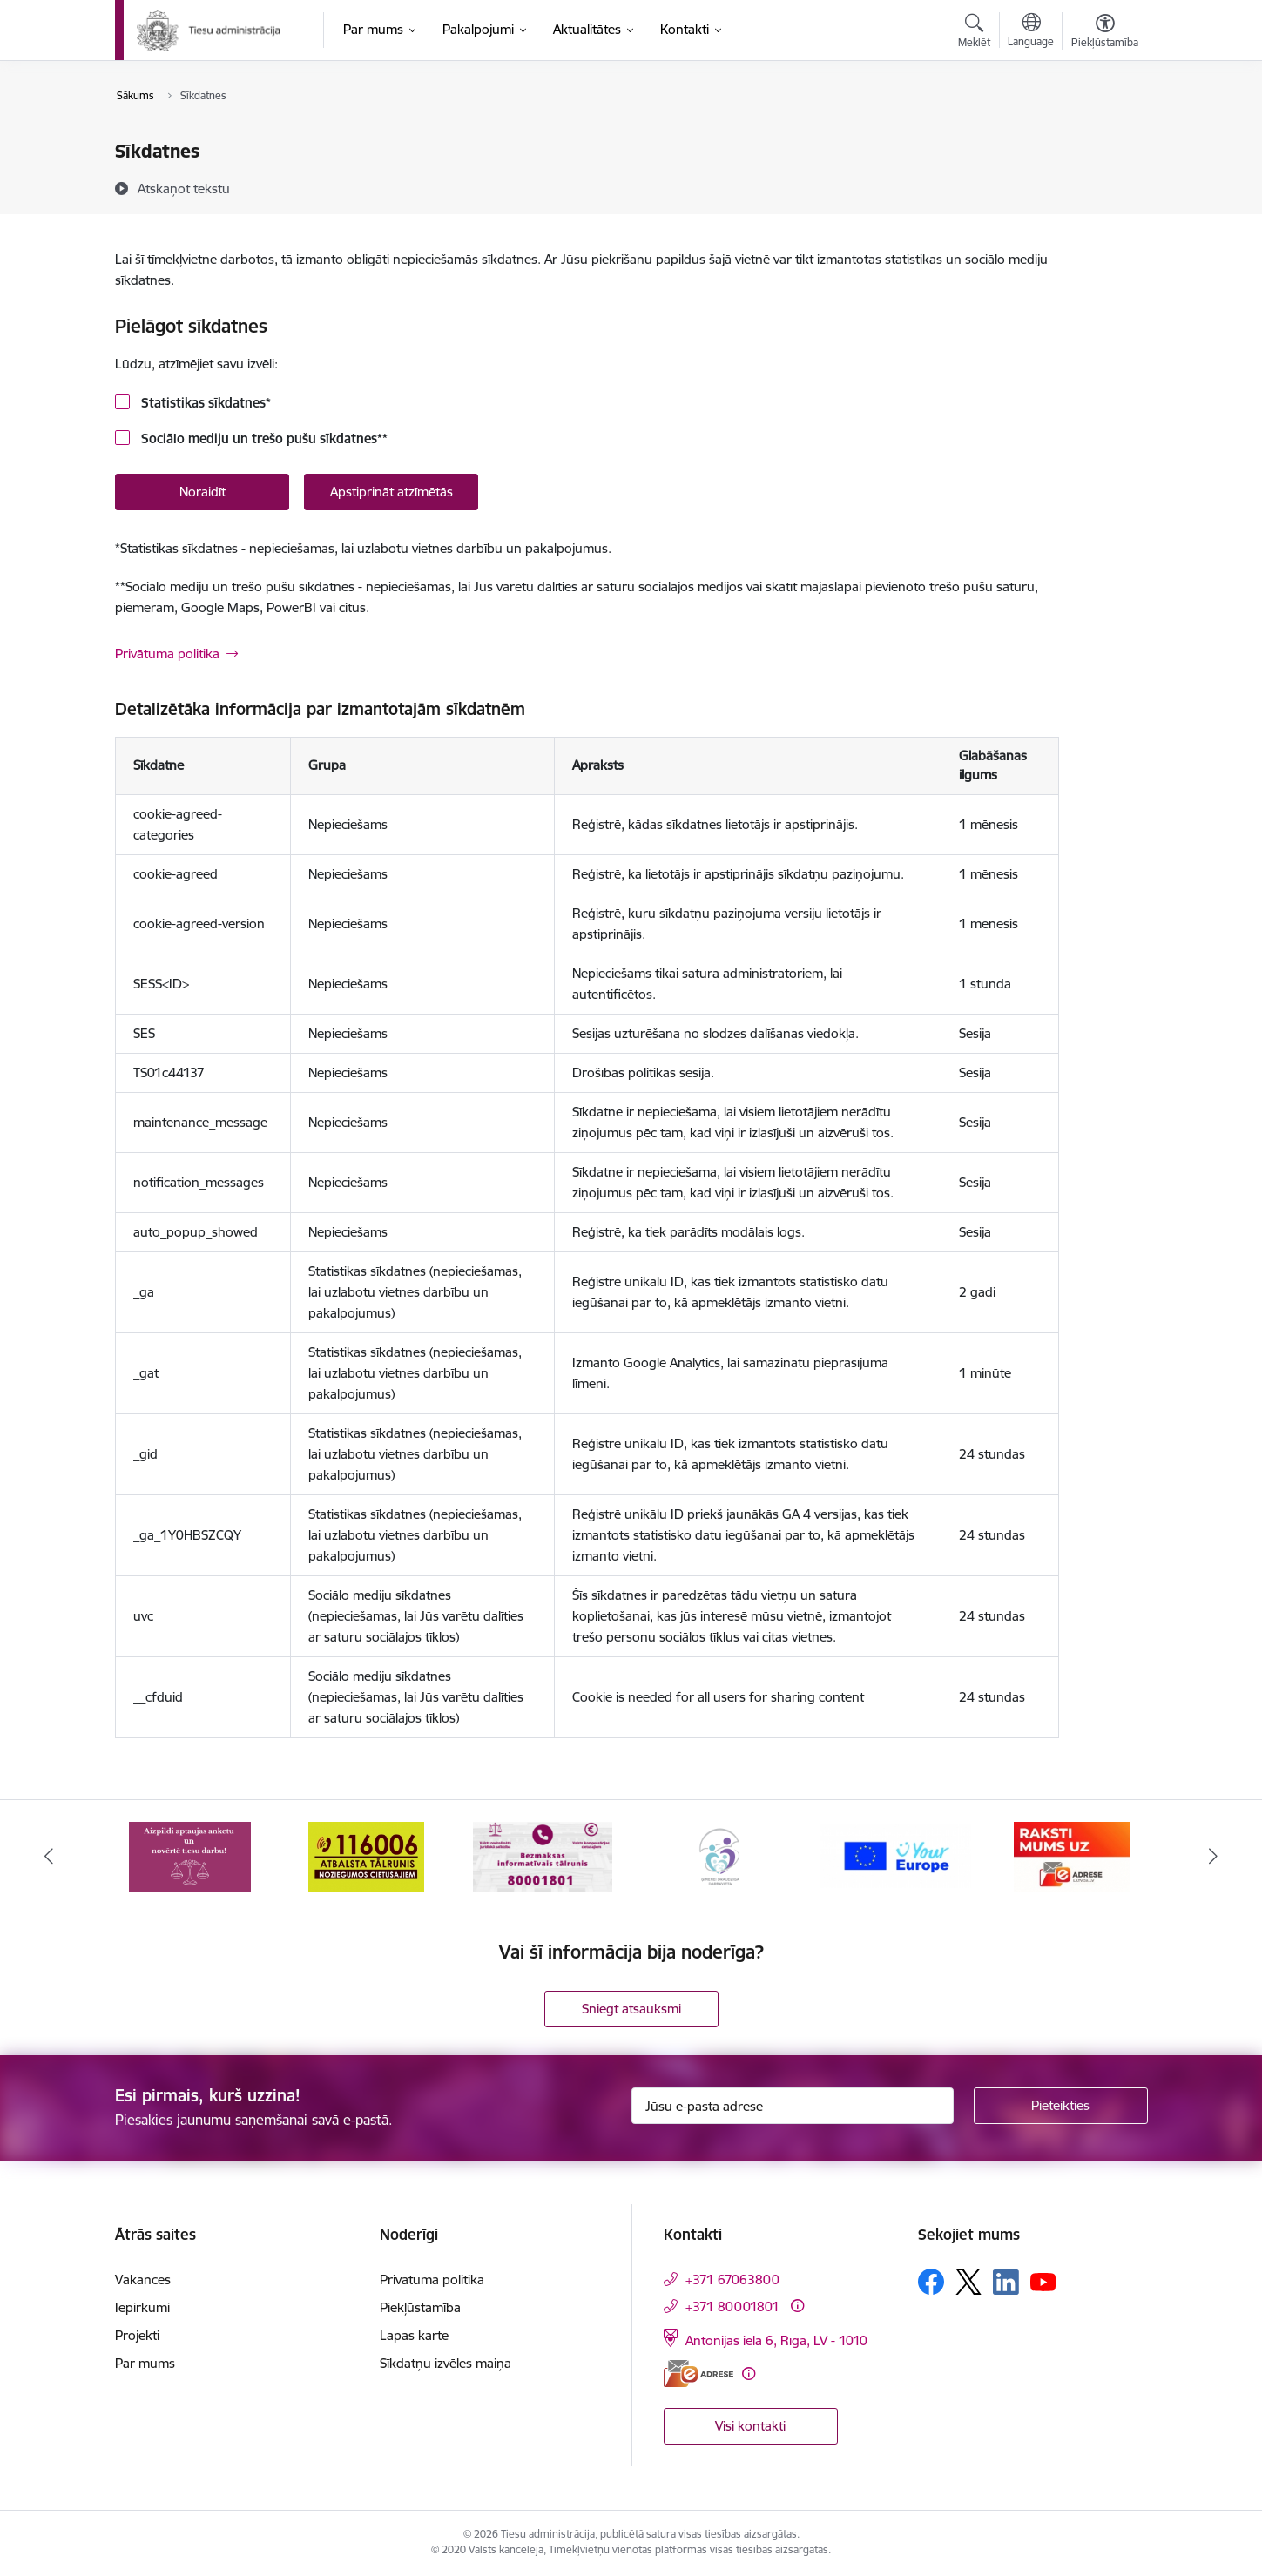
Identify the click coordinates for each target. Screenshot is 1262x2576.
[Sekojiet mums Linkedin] (1006, 2282)
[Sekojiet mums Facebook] (931, 2282)
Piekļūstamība (420, 2307)
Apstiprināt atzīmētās (391, 491)
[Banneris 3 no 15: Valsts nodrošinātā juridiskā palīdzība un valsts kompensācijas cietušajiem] (542, 1855)
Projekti (137, 2335)
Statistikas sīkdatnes (204, 402)
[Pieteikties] (1061, 2105)
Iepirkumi (142, 2307)
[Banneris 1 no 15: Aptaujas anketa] (190, 1855)
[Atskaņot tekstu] (184, 188)
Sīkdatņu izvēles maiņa (445, 2363)
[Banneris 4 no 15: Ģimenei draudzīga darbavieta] (719, 1855)
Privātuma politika (167, 653)
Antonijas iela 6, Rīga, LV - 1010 (776, 2340)
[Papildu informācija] (797, 2305)
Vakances (143, 2279)
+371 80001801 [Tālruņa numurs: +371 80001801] (732, 2306)
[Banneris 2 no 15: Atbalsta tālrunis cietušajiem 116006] (366, 1855)
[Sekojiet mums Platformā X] (968, 2282)
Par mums (145, 2363)
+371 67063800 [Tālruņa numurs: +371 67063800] (732, 2279)
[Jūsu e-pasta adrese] (792, 2105)
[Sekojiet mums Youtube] (1043, 2280)
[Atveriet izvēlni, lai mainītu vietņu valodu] (1031, 32)
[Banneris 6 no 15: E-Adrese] (1072, 1855)
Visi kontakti (750, 2426)
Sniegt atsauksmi (631, 2008)
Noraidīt (202, 491)
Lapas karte (414, 2335)
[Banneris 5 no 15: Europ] (895, 1855)
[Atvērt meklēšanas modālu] (974, 33)
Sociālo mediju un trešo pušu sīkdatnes (263, 438)
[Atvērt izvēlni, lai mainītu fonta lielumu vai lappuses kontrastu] (1105, 33)
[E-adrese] (698, 2373)
